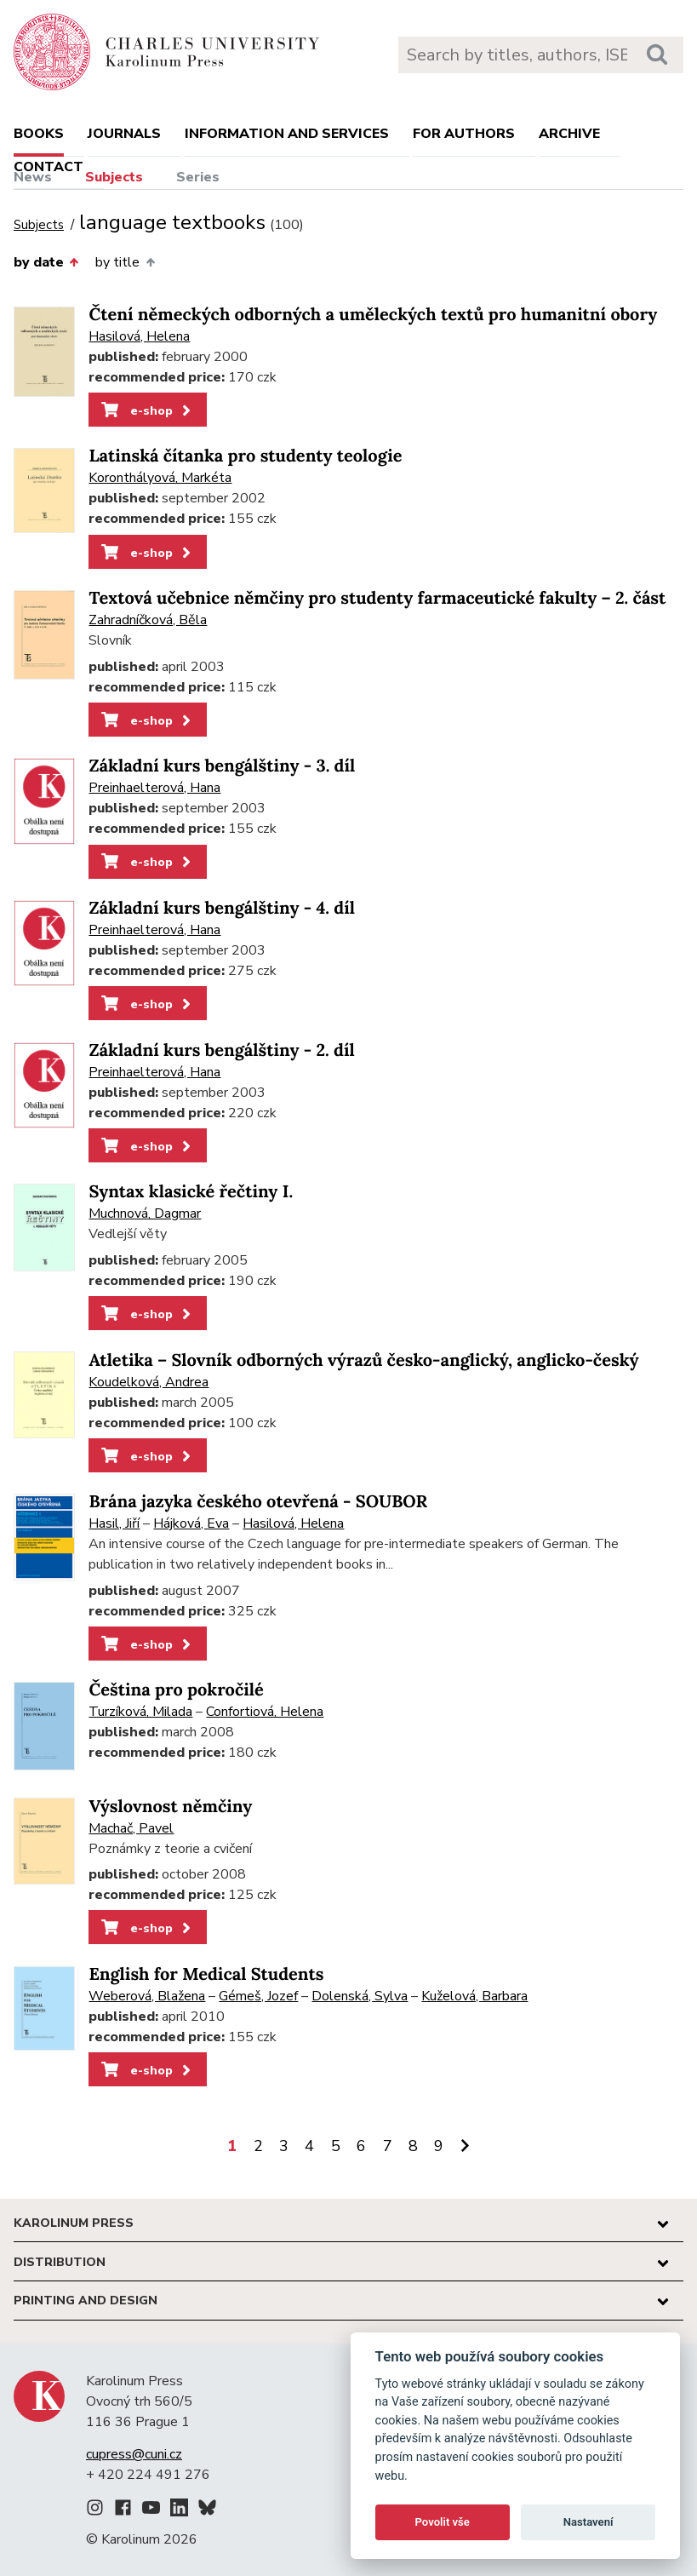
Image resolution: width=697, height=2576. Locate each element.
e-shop (147, 410)
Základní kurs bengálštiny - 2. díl (221, 1050)
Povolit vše (442, 2522)
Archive (569, 133)
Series (198, 177)
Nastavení (588, 2522)
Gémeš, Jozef (258, 1996)
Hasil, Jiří (114, 1523)
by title (124, 262)
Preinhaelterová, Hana (154, 787)
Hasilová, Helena (139, 336)
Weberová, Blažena (147, 1996)
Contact (48, 167)
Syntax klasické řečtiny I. (191, 1191)
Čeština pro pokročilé (176, 1690)
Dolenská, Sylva (359, 1996)
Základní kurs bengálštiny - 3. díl (222, 766)
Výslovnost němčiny (170, 1806)
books (39, 133)
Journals (124, 133)
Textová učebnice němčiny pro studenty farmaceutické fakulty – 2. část (377, 598)
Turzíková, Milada (140, 1711)
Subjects (114, 177)
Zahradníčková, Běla (148, 620)
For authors (464, 133)
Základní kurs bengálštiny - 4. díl (222, 908)
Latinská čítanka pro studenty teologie (245, 456)
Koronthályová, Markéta (160, 477)
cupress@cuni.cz (134, 2454)
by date (46, 262)
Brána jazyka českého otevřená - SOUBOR (258, 1501)
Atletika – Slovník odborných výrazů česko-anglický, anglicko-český (363, 1360)
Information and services (287, 133)
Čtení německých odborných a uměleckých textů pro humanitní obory (373, 314)
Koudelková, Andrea (149, 1382)
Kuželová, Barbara (474, 1996)
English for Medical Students (206, 1974)
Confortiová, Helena (264, 1711)
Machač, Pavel (131, 1828)
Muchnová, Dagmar (145, 1213)
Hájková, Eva (191, 1523)
